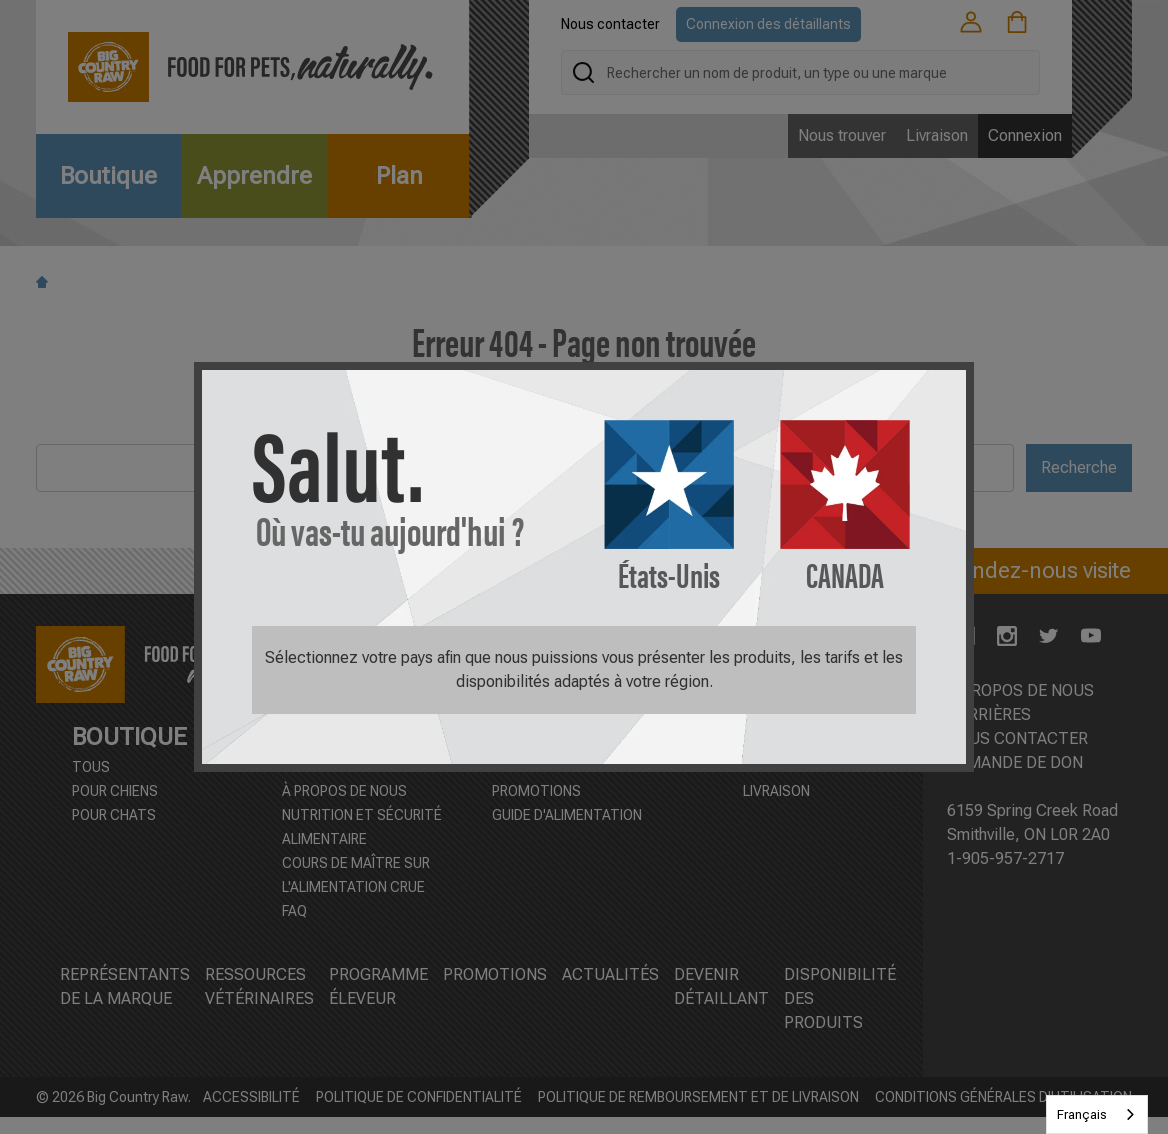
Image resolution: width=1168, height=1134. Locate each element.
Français (1082, 1114)
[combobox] (1097, 1114)
